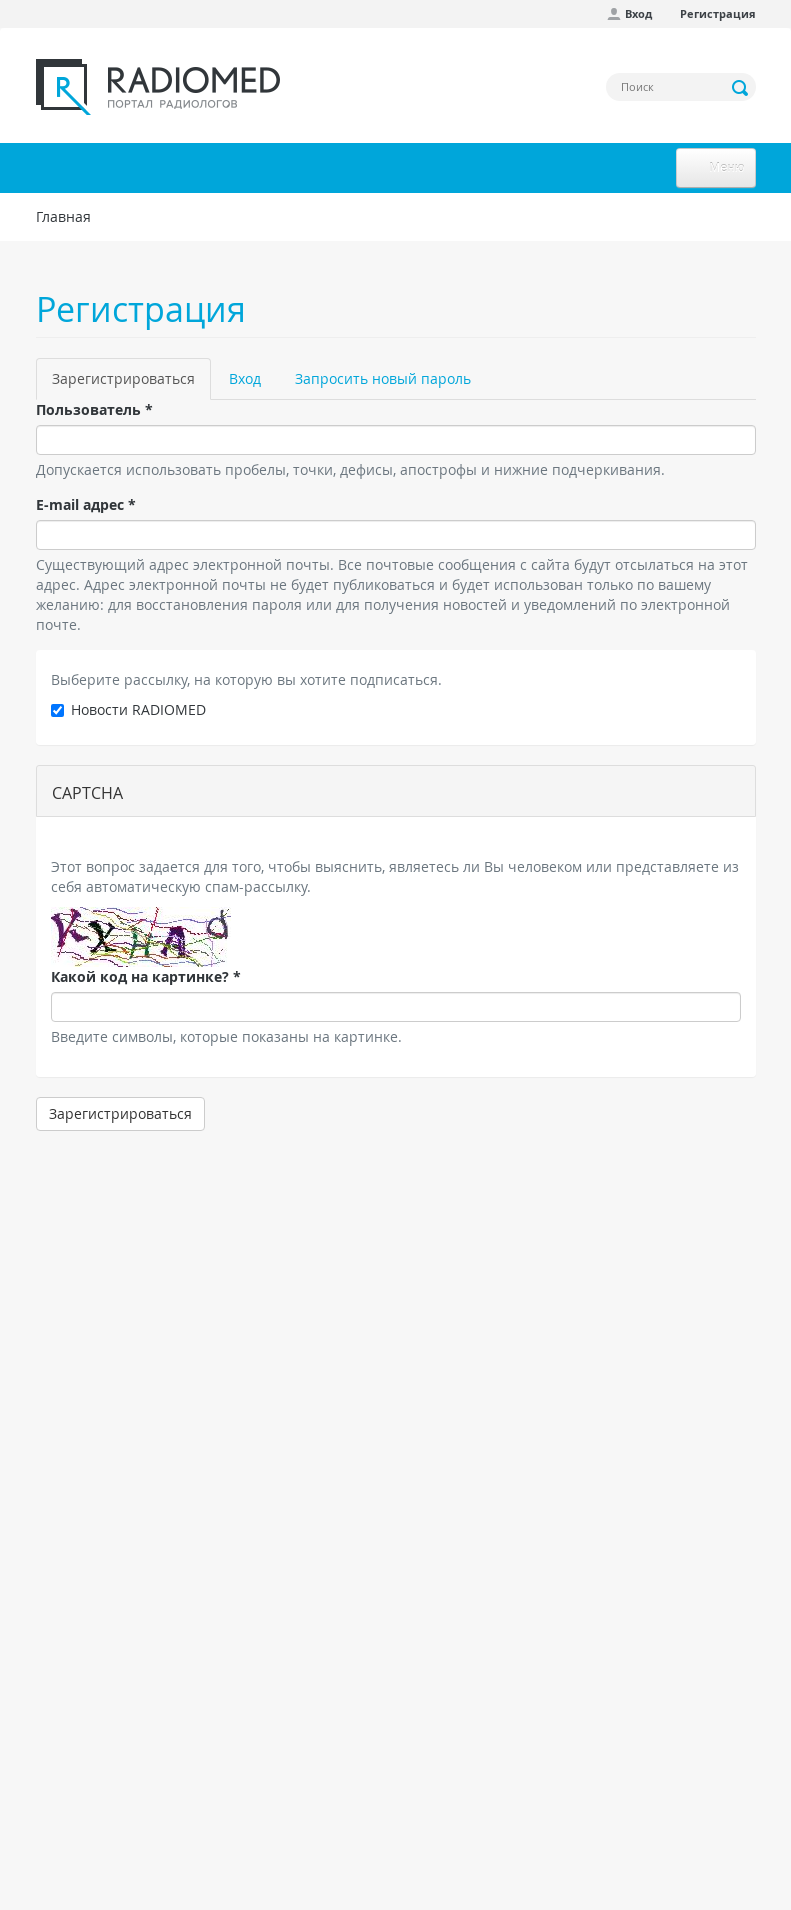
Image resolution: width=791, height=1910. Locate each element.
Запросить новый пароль (383, 378)
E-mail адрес (86, 504)
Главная (63, 216)
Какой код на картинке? (146, 976)
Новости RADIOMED (128, 709)
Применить (741, 88)
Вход (638, 13)
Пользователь (94, 409)
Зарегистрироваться (131, 384)
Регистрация (718, 13)
